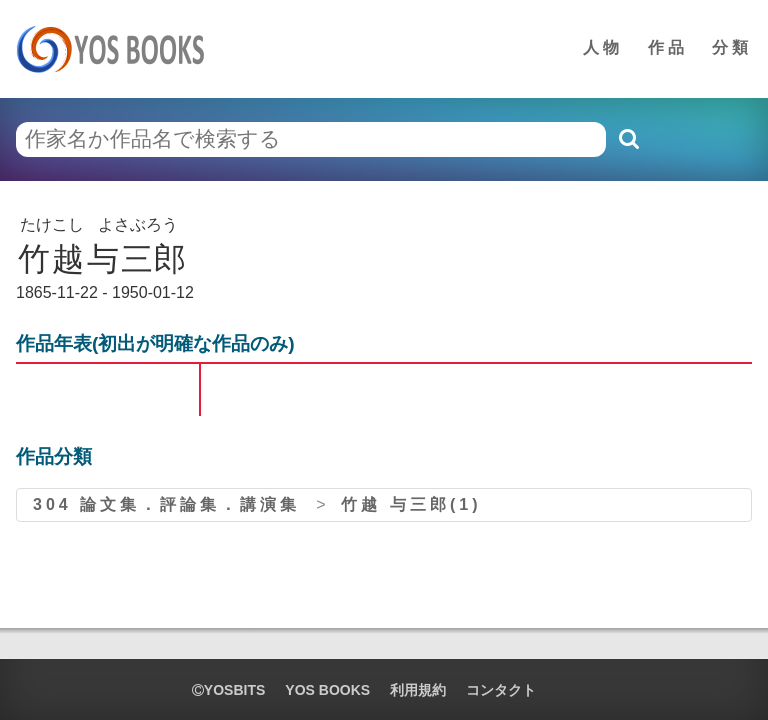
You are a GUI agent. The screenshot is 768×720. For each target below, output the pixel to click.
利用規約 (418, 690)
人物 (603, 47)
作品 (668, 47)
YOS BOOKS (327, 690)
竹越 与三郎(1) (411, 504)
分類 (732, 47)
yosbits (228, 690)
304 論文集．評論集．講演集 (166, 504)
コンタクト (501, 690)
